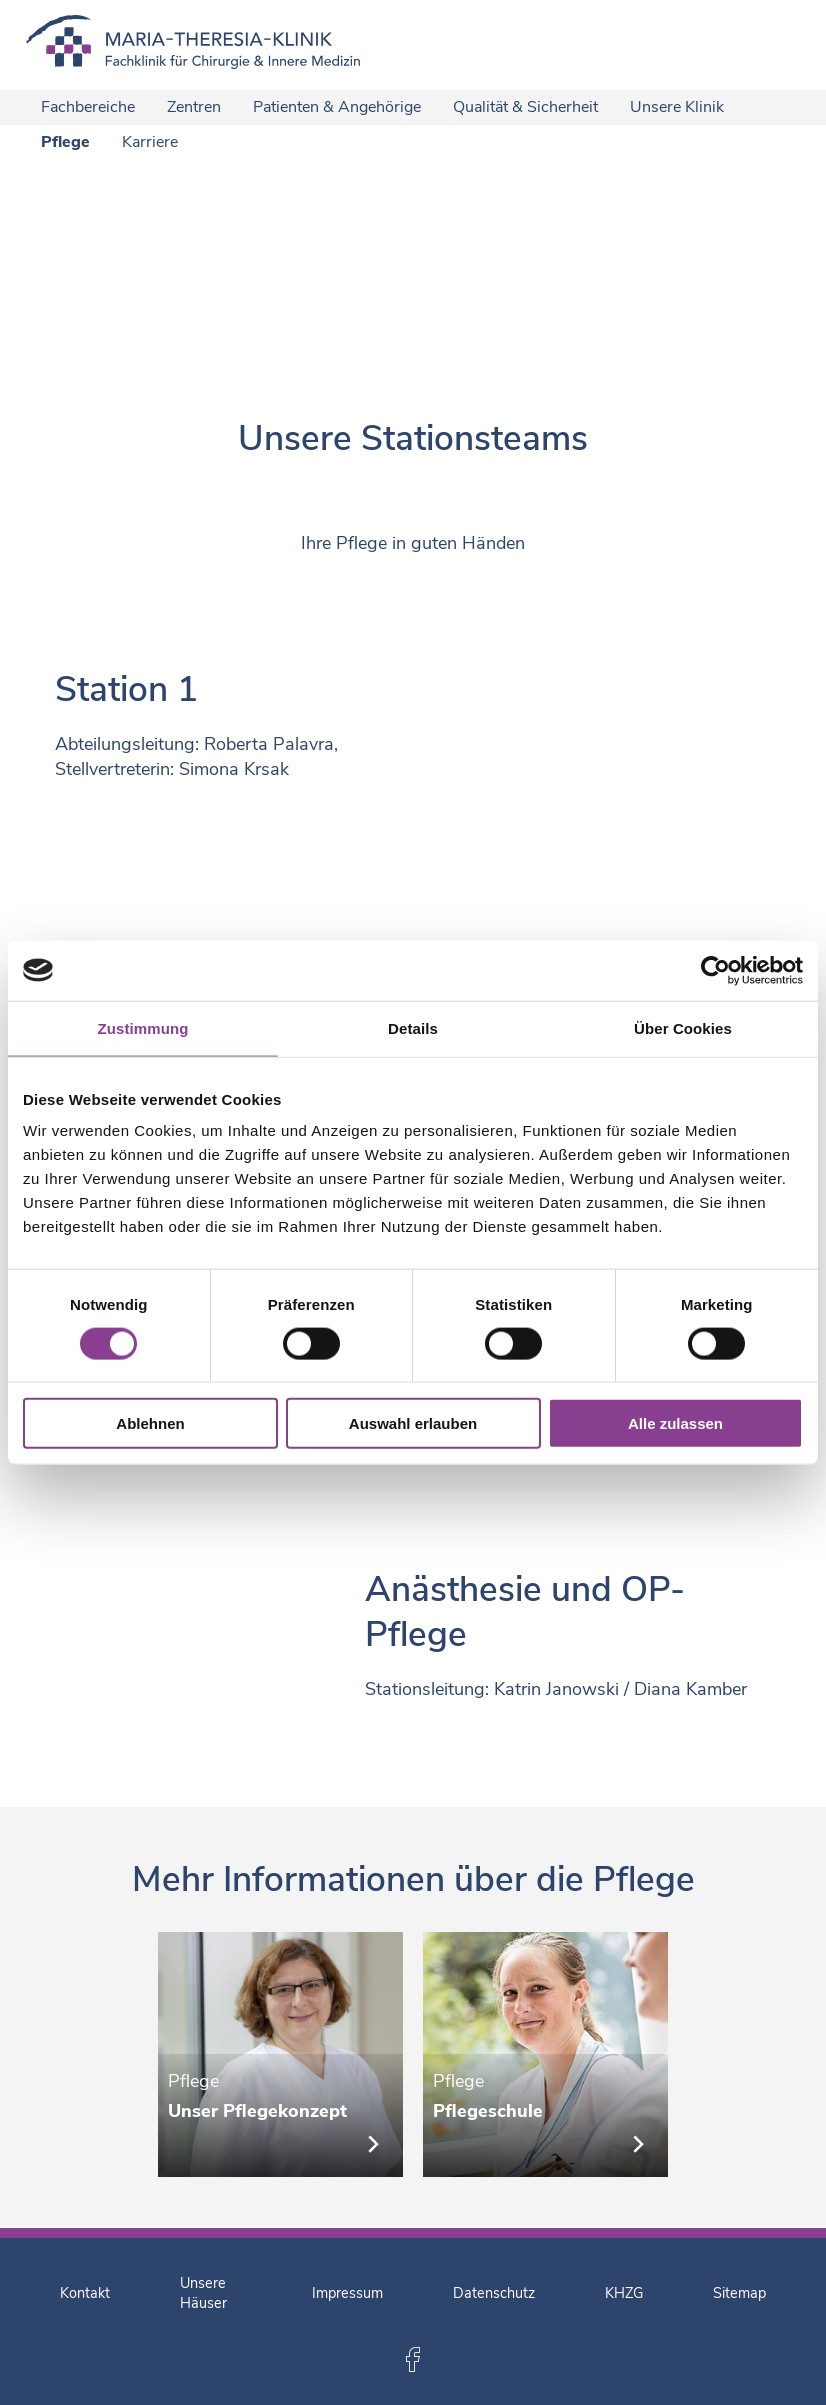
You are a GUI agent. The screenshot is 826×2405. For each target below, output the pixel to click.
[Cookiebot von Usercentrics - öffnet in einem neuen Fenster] (715, 970)
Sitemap (739, 2293)
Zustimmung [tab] (143, 1027)
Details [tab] (413, 1027)
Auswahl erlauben (413, 1423)
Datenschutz (494, 2293)
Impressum (347, 2293)
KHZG (624, 2293)
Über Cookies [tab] (683, 1027)
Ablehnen (150, 1423)
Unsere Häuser (203, 2293)
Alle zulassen (675, 1423)
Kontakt (85, 2293)
